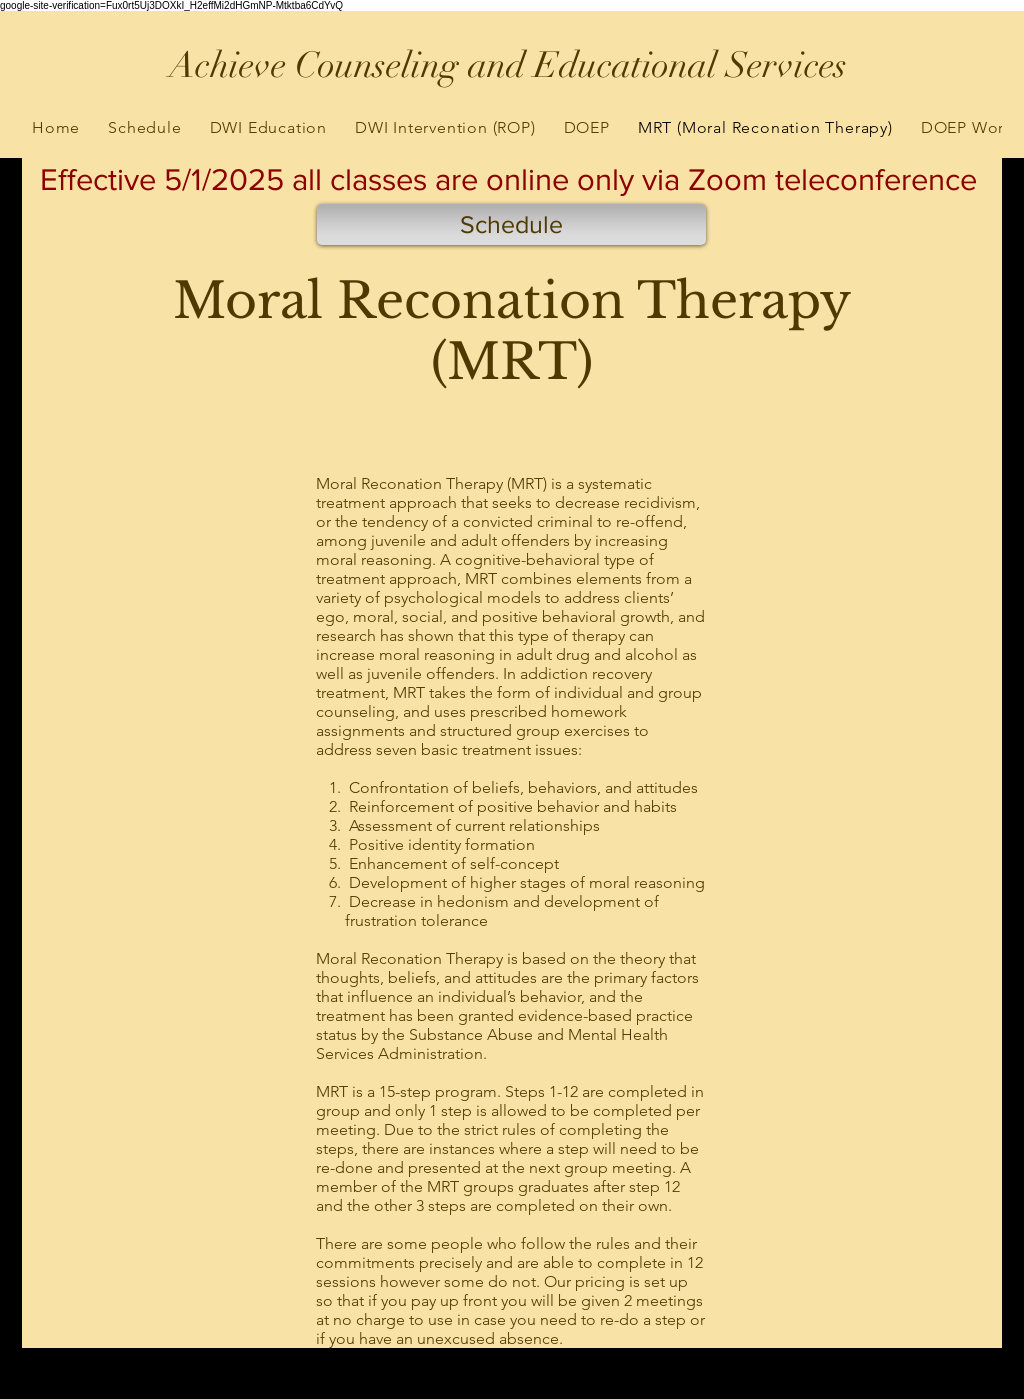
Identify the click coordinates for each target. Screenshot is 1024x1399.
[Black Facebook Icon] (72, 1386)
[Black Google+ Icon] (95, 1386)
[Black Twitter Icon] (49, 1386)
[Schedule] (511, 224)
